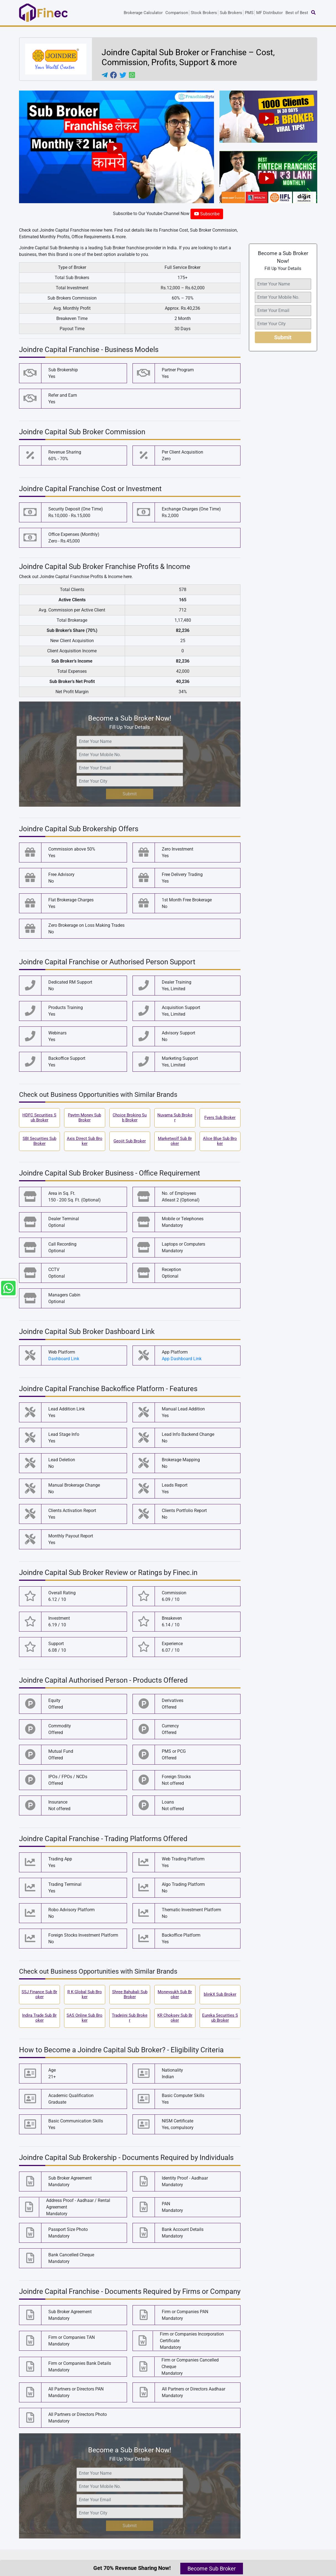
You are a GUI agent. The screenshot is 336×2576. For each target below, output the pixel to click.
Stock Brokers (204, 12)
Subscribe (206, 213)
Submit (130, 793)
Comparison (176, 12)
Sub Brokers (231, 12)
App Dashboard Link (182, 1358)
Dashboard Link (63, 1358)
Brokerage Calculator (143, 12)
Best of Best (296, 12)
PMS (249, 12)
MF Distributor (269, 12)
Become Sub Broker (211, 2568)
